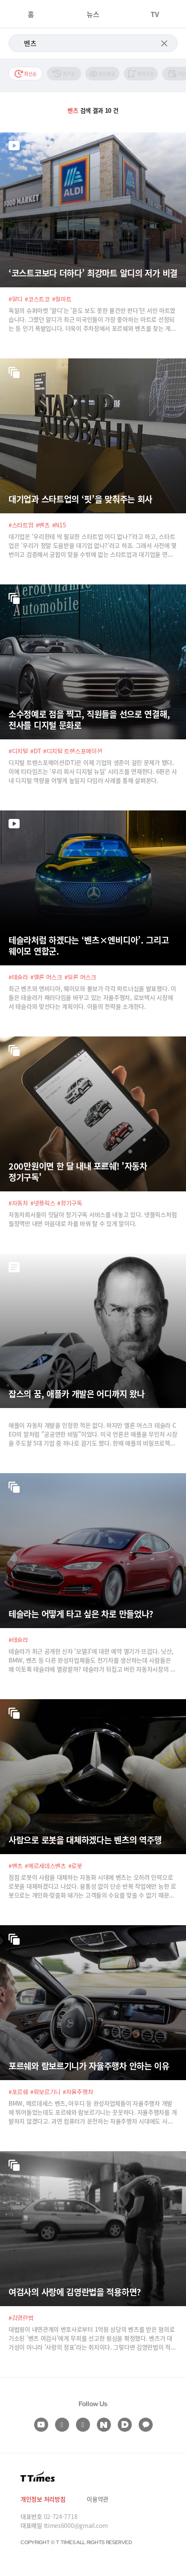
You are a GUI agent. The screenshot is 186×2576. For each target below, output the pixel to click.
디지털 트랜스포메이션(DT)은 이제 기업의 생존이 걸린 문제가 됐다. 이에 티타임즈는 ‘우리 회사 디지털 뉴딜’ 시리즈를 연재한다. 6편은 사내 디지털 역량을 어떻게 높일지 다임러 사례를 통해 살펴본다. (93, 771)
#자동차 (18, 1203)
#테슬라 (18, 977)
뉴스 (93, 14)
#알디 (16, 299)
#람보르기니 (45, 2092)
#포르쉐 (18, 2092)
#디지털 (18, 751)
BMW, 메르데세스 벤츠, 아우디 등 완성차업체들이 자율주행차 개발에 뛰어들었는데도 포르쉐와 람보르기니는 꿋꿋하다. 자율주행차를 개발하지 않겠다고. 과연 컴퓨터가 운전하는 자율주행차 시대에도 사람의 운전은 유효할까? (93, 2112)
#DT (35, 751)
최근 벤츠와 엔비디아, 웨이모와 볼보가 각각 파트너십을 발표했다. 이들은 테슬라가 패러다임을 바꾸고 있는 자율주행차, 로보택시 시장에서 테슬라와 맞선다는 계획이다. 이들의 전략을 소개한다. (92, 997)
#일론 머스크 (80, 977)
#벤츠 (43, 525)
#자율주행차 (78, 2092)
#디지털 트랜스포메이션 (72, 751)
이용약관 (97, 2499)
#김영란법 (21, 2318)
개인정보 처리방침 (42, 2499)
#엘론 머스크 (46, 977)
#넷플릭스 (42, 1203)
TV (155, 14)
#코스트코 (37, 299)
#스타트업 (21, 525)
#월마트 (62, 299)
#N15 (59, 525)
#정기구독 (69, 1203)
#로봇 (75, 1866)
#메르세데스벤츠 (45, 1866)
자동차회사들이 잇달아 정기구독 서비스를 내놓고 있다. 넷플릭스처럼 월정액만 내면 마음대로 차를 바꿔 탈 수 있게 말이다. (93, 1219)
